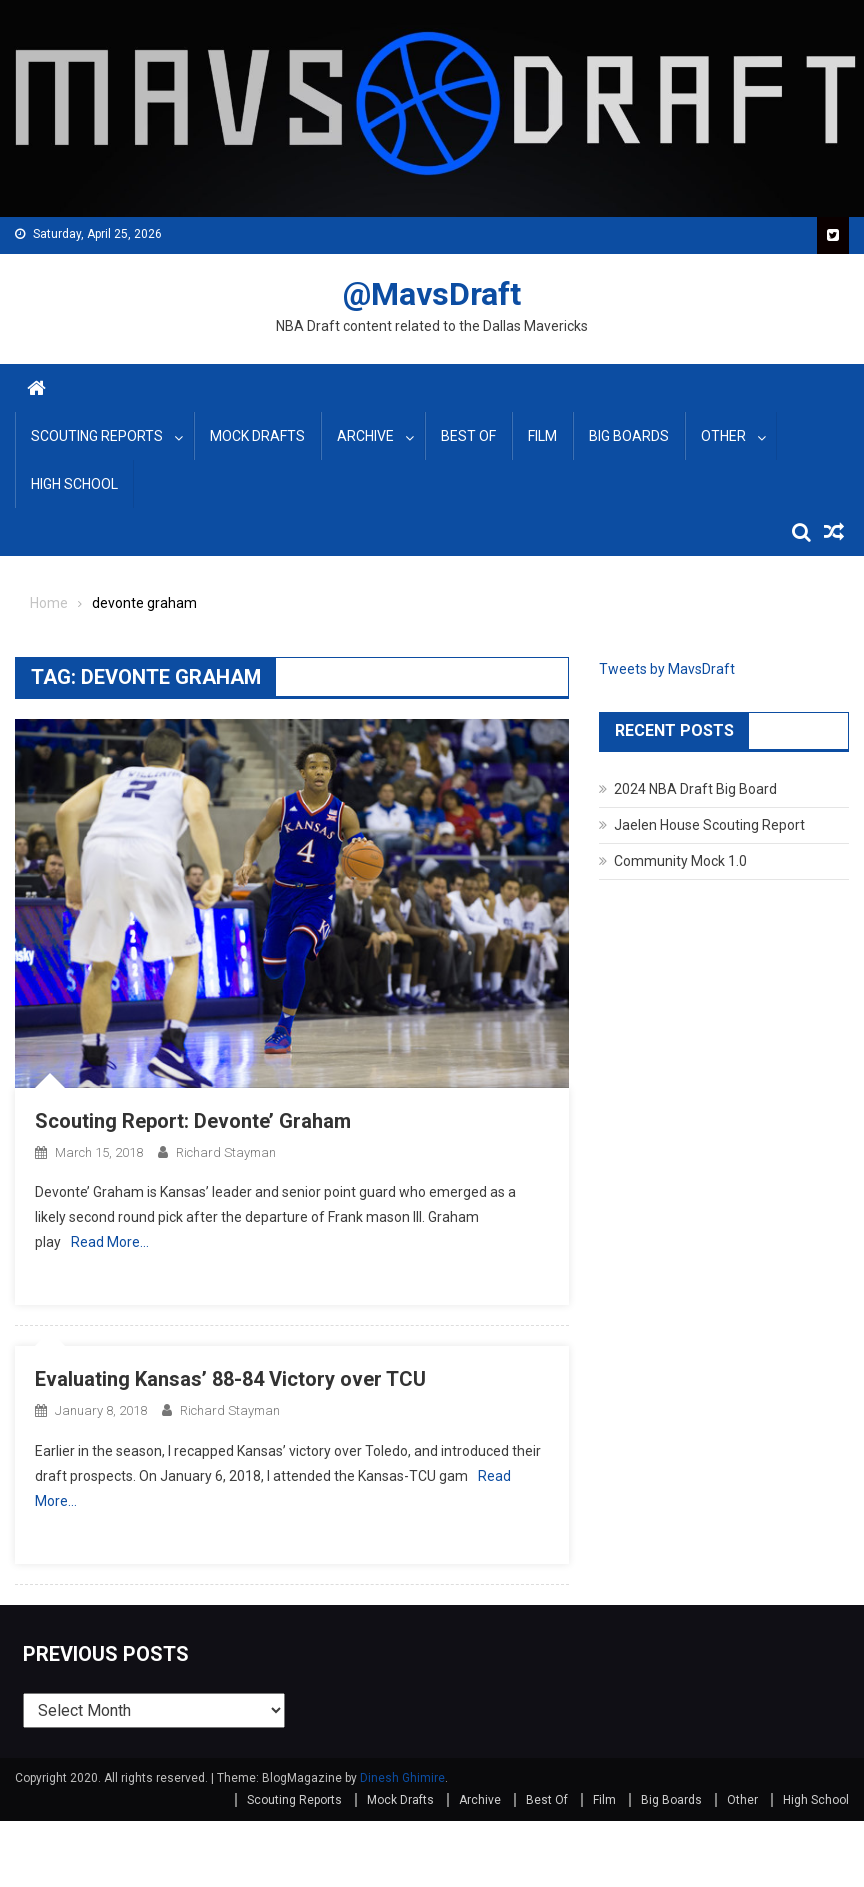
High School (74, 484)
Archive (365, 436)
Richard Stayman (226, 1152)
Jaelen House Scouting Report (709, 825)
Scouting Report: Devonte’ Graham (193, 1121)
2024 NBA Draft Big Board (695, 789)
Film (542, 436)
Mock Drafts (257, 436)
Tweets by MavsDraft (667, 669)
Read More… (110, 1242)
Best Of (468, 436)
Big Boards (629, 436)
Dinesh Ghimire (402, 1778)
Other (723, 436)
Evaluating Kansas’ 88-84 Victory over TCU (230, 1379)
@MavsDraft (432, 294)
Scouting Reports (97, 436)
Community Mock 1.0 (680, 861)
